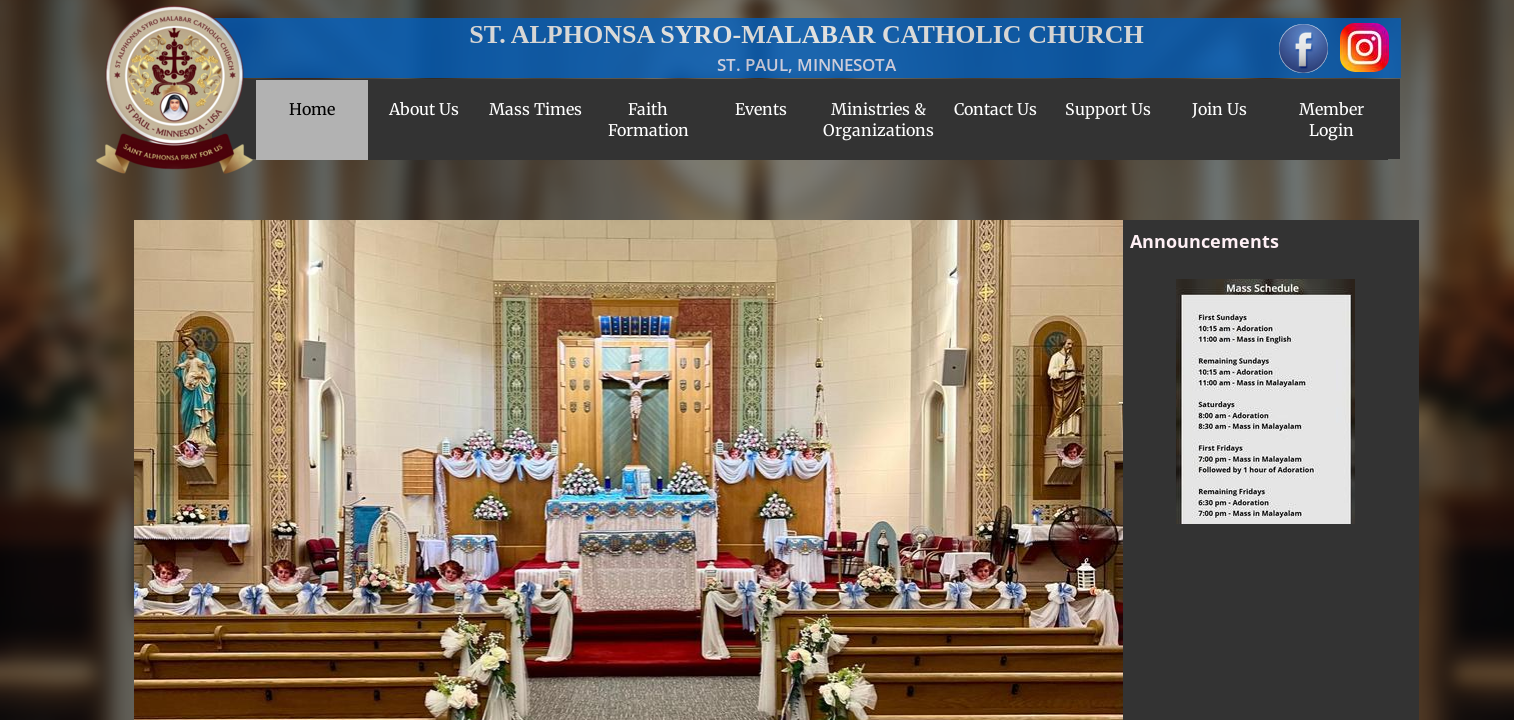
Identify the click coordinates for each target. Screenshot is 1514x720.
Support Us (1108, 109)
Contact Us (995, 109)
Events (761, 109)
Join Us (1219, 109)
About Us (424, 109)
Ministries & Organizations (878, 119)
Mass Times (535, 109)
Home (312, 109)
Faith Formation (648, 119)
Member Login (1331, 119)
